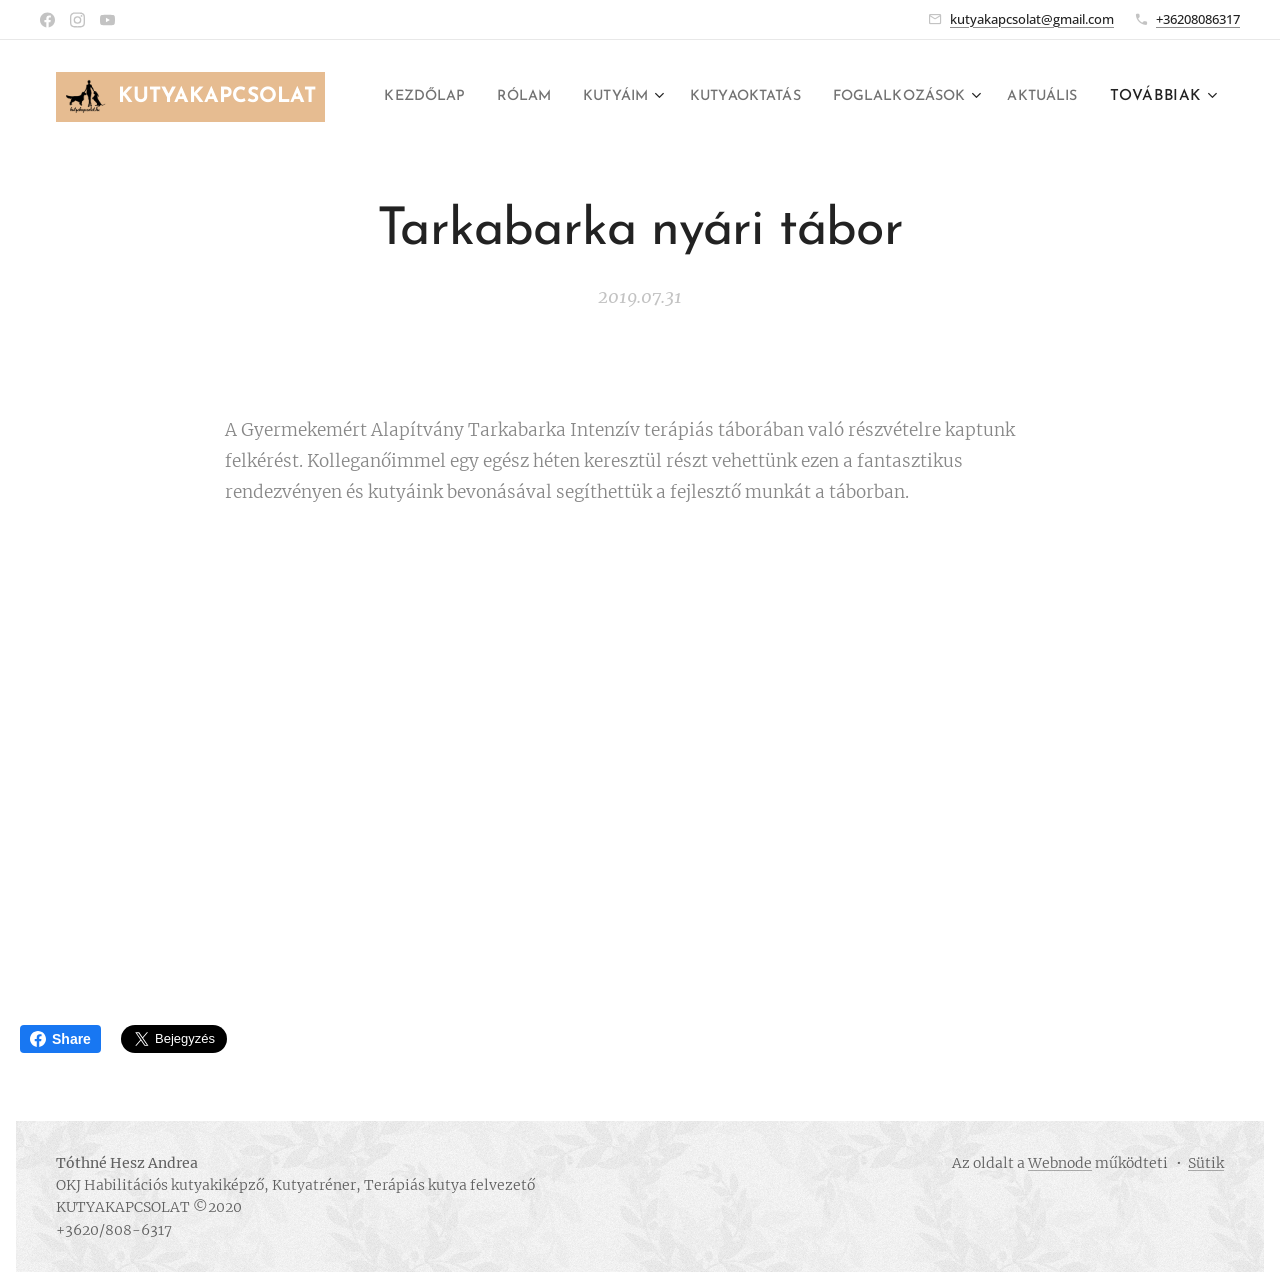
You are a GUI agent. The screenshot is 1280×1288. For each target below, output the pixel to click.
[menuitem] (481, 97)
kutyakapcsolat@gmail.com (1032, 19)
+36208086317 (1198, 19)
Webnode (1060, 1163)
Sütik (1206, 1163)
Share (60, 1039)
